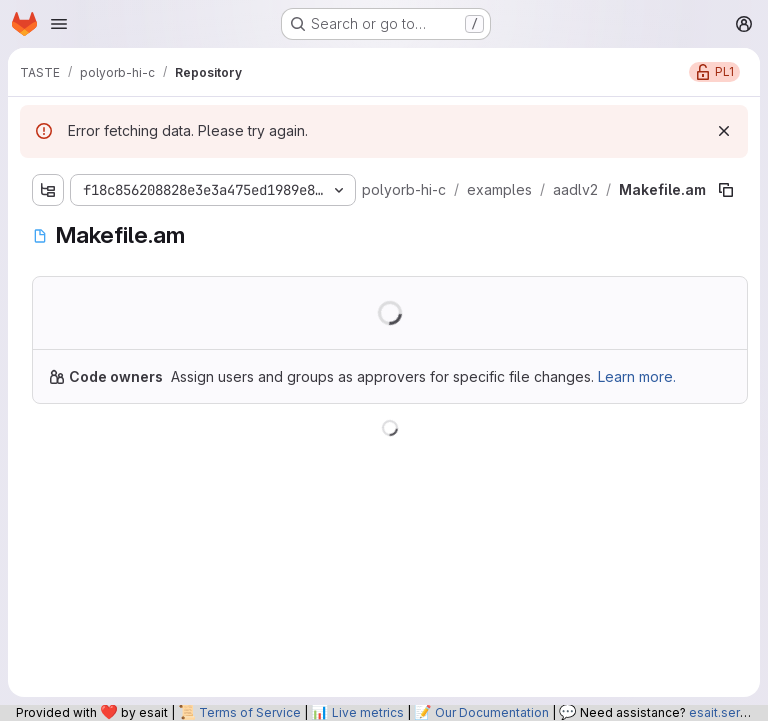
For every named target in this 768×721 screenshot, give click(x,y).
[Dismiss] (724, 131)
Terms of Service (250, 712)
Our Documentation (492, 712)
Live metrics (368, 712)
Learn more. (637, 376)
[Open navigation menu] (59, 24)
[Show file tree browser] (48, 190)
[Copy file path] (726, 190)
